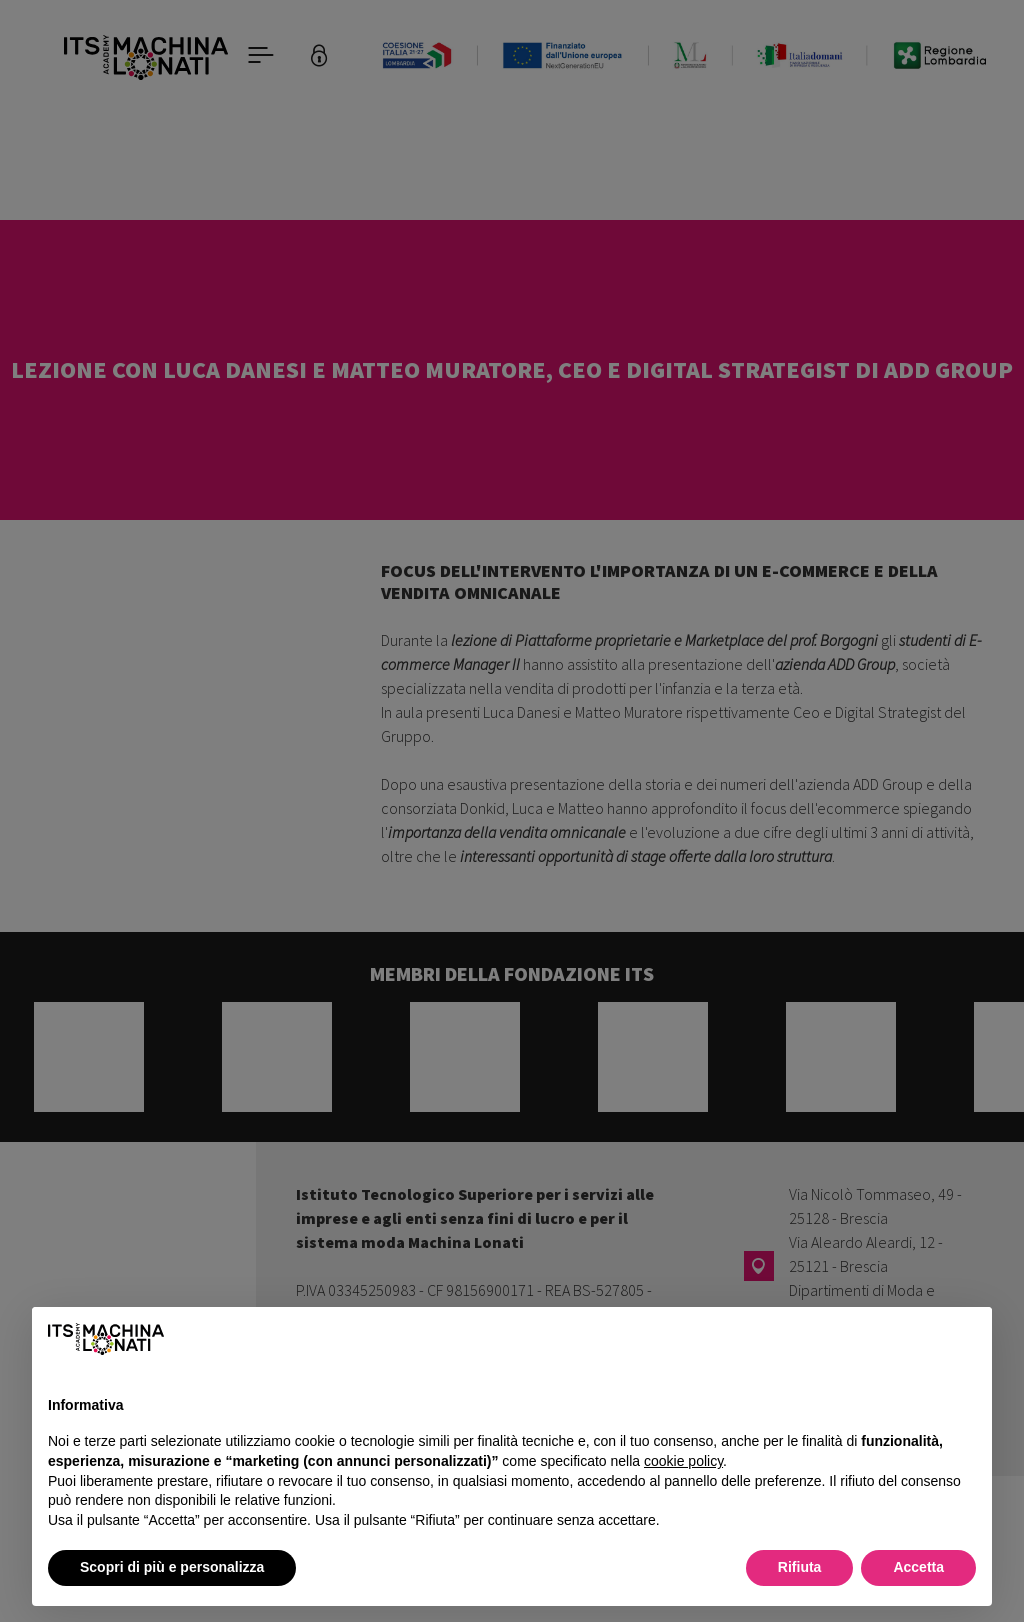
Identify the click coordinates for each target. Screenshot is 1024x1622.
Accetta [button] (918, 1567)
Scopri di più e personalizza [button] (172, 1567)
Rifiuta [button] (800, 1567)
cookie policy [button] (683, 1461)
